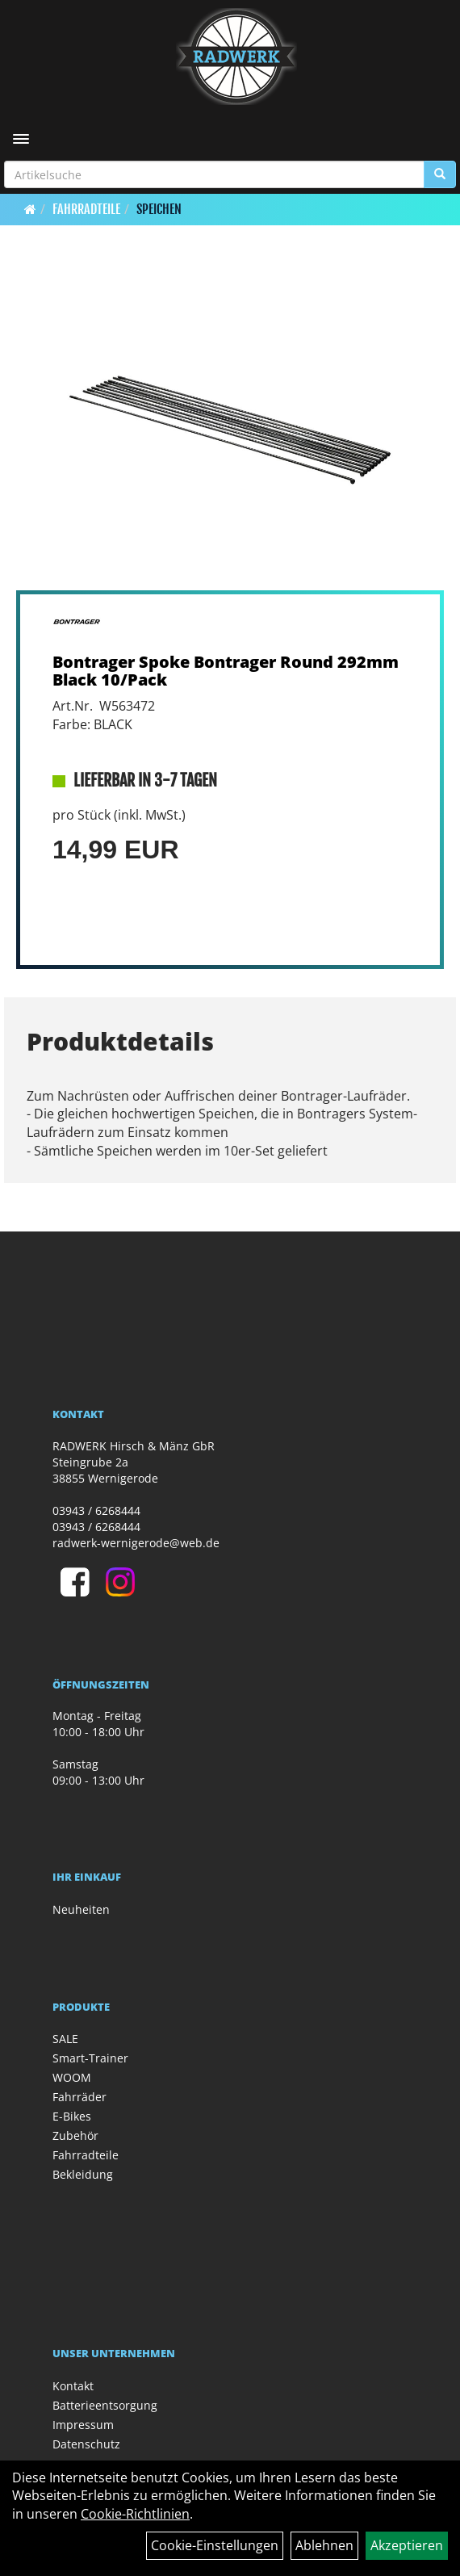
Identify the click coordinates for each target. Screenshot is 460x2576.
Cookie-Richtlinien (135, 2514)
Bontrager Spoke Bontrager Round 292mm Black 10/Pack (225, 670)
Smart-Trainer (90, 2058)
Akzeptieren (406, 2545)
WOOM (71, 2077)
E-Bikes (71, 2116)
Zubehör (75, 2135)
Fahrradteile (86, 209)
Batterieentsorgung (104, 2405)
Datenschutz (86, 2444)
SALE (65, 2038)
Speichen (159, 209)
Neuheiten (81, 1909)
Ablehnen (324, 2545)
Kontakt (73, 2385)
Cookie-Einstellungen (214, 2545)
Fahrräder (79, 2096)
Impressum (83, 2424)
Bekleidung (82, 2174)
